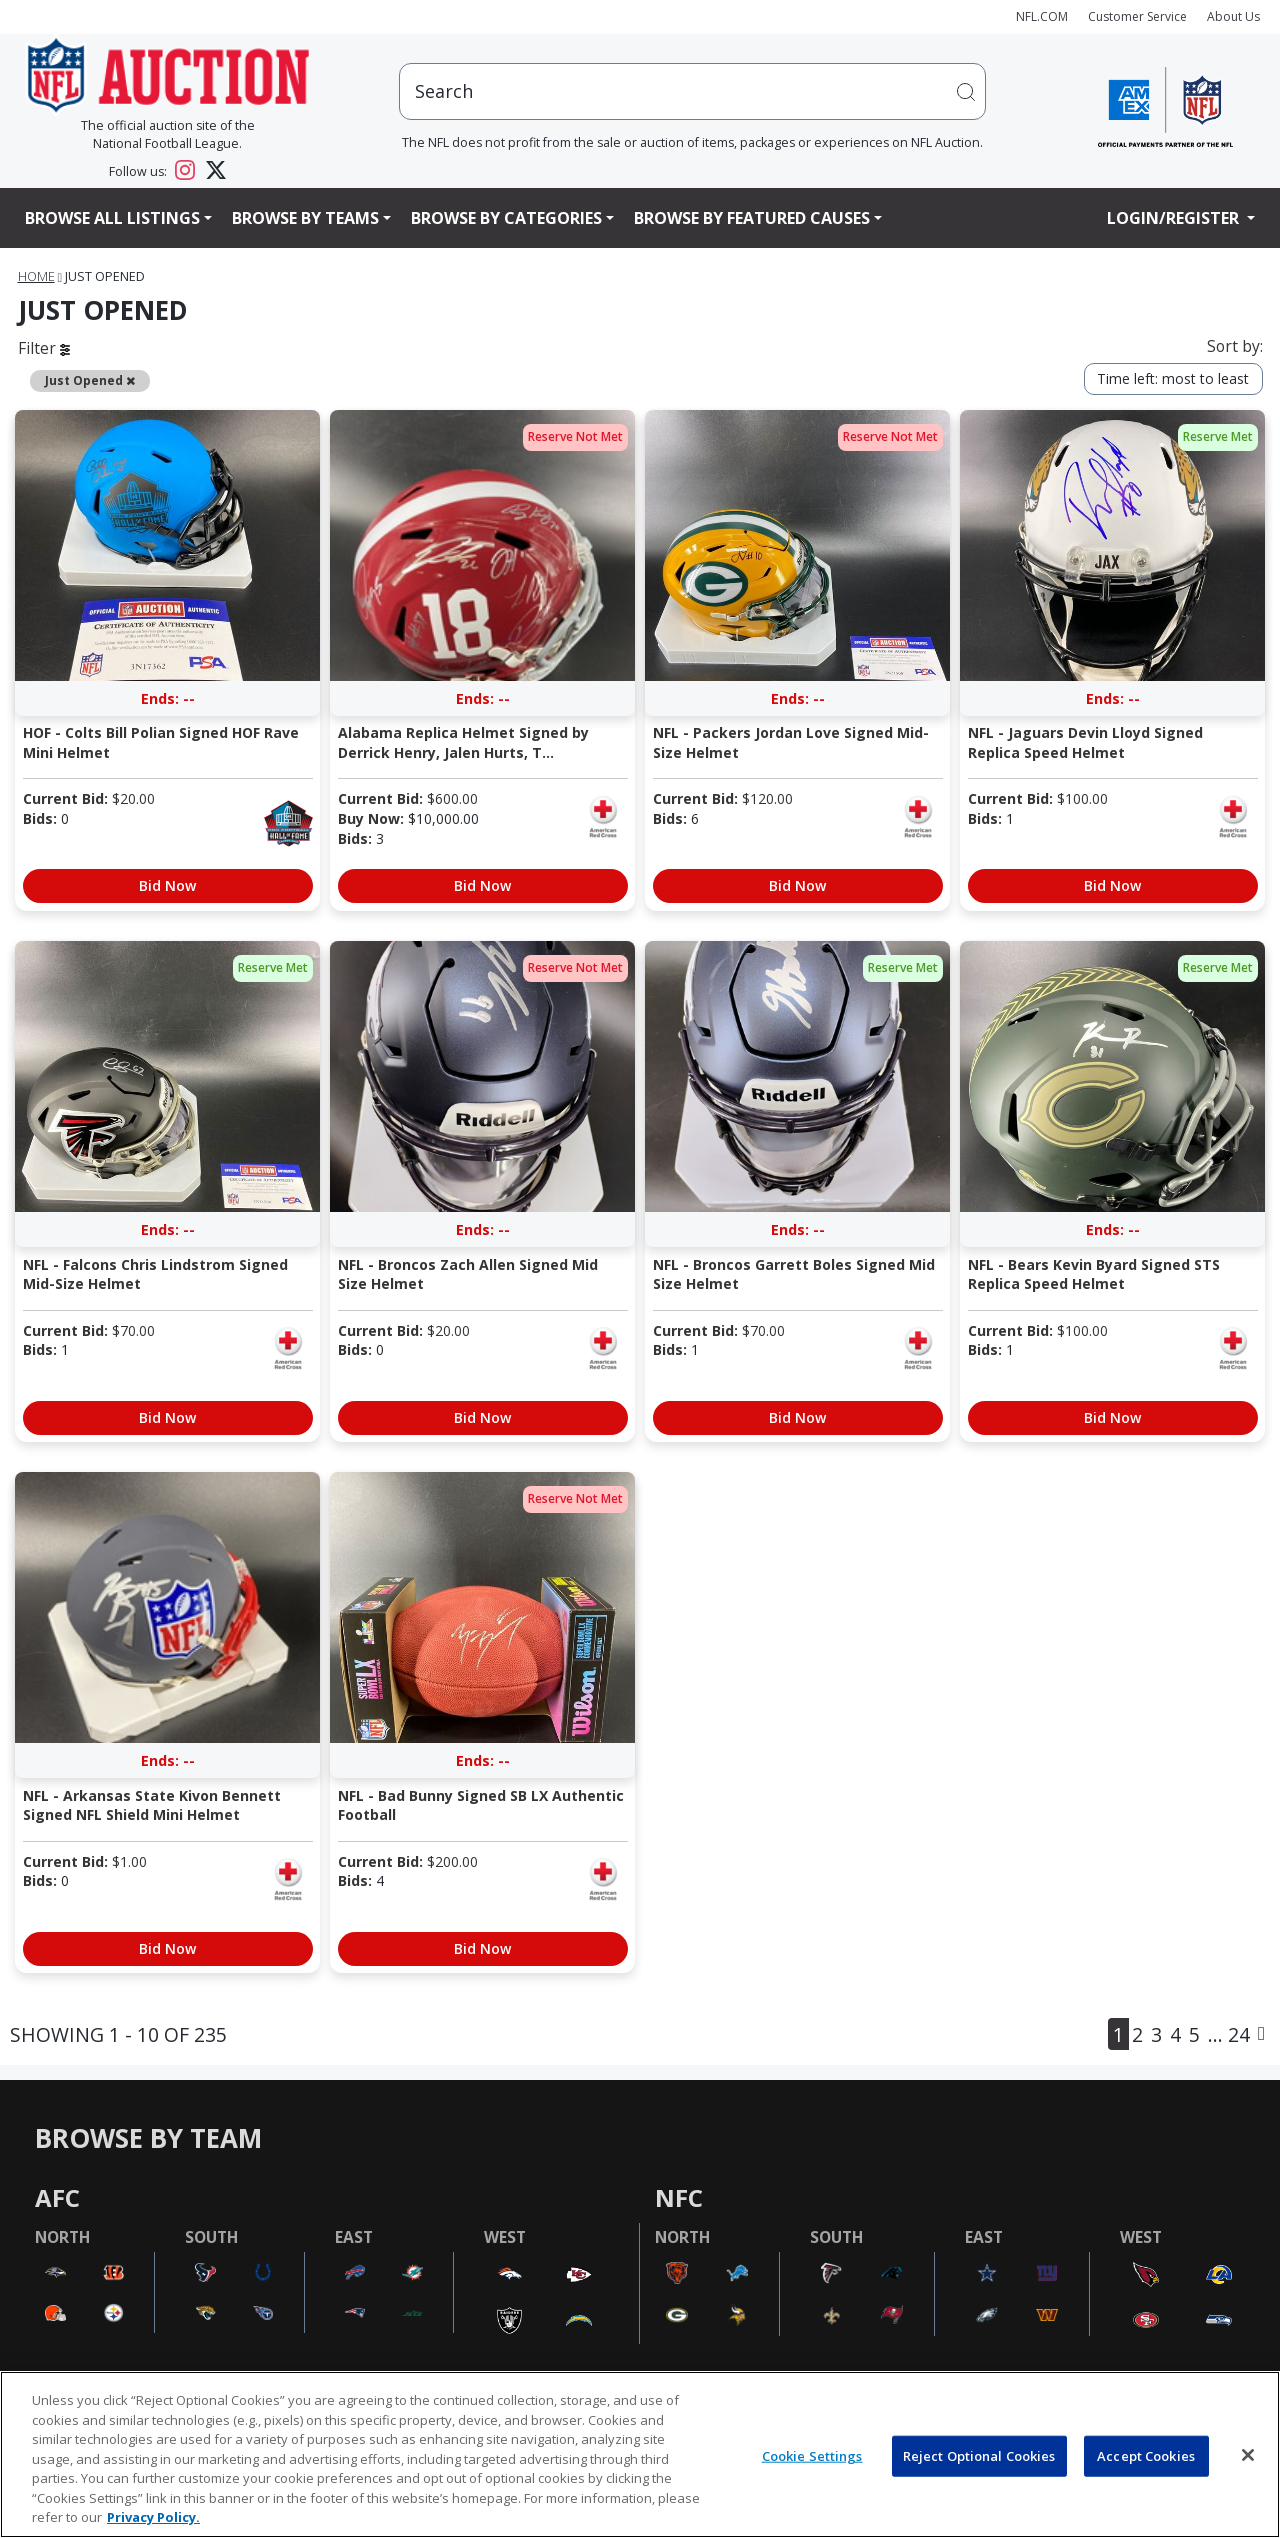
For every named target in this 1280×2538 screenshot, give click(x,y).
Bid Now (167, 885)
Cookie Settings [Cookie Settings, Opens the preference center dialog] (812, 2455)
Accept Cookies (1146, 2455)
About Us (1233, 16)
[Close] (1248, 2455)
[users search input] (693, 91)
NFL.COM (1042, 16)
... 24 (1229, 2034)
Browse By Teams (305, 218)
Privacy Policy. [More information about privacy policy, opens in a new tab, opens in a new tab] (153, 2517)
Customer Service (1137, 16)
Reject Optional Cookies (979, 2455)
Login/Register (1175, 218)
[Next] (1261, 2034)
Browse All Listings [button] (112, 218)
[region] (640, 2454)
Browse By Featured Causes (752, 218)
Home (36, 276)
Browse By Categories (506, 218)
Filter (44, 348)
